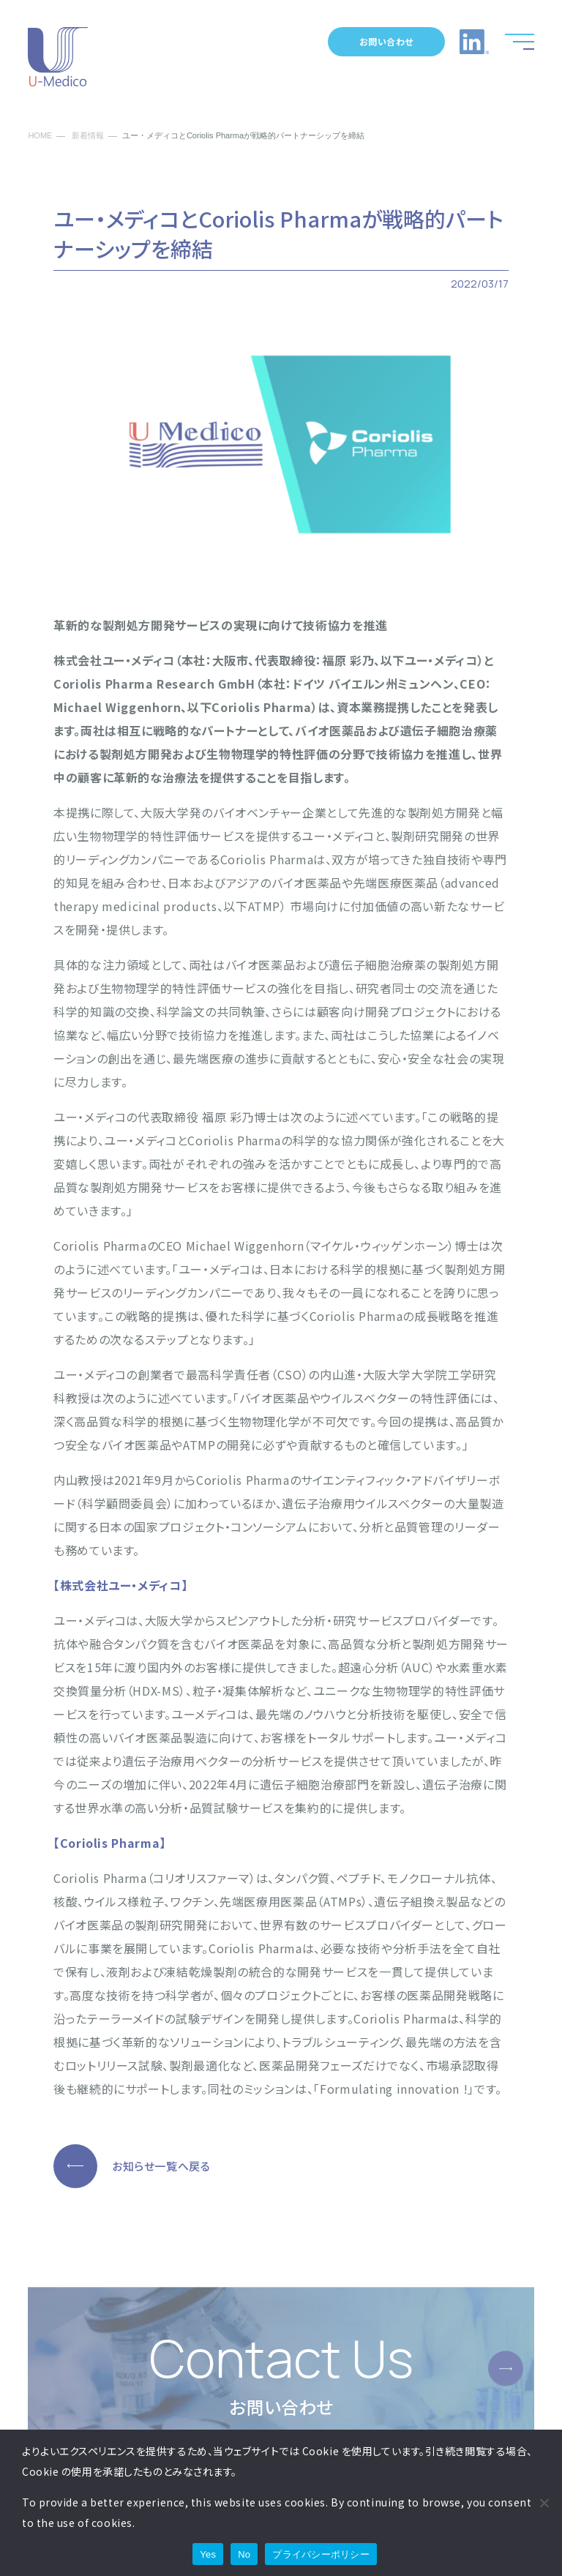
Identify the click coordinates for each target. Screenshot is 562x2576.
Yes (208, 2554)
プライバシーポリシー (321, 2554)
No (244, 2554)
